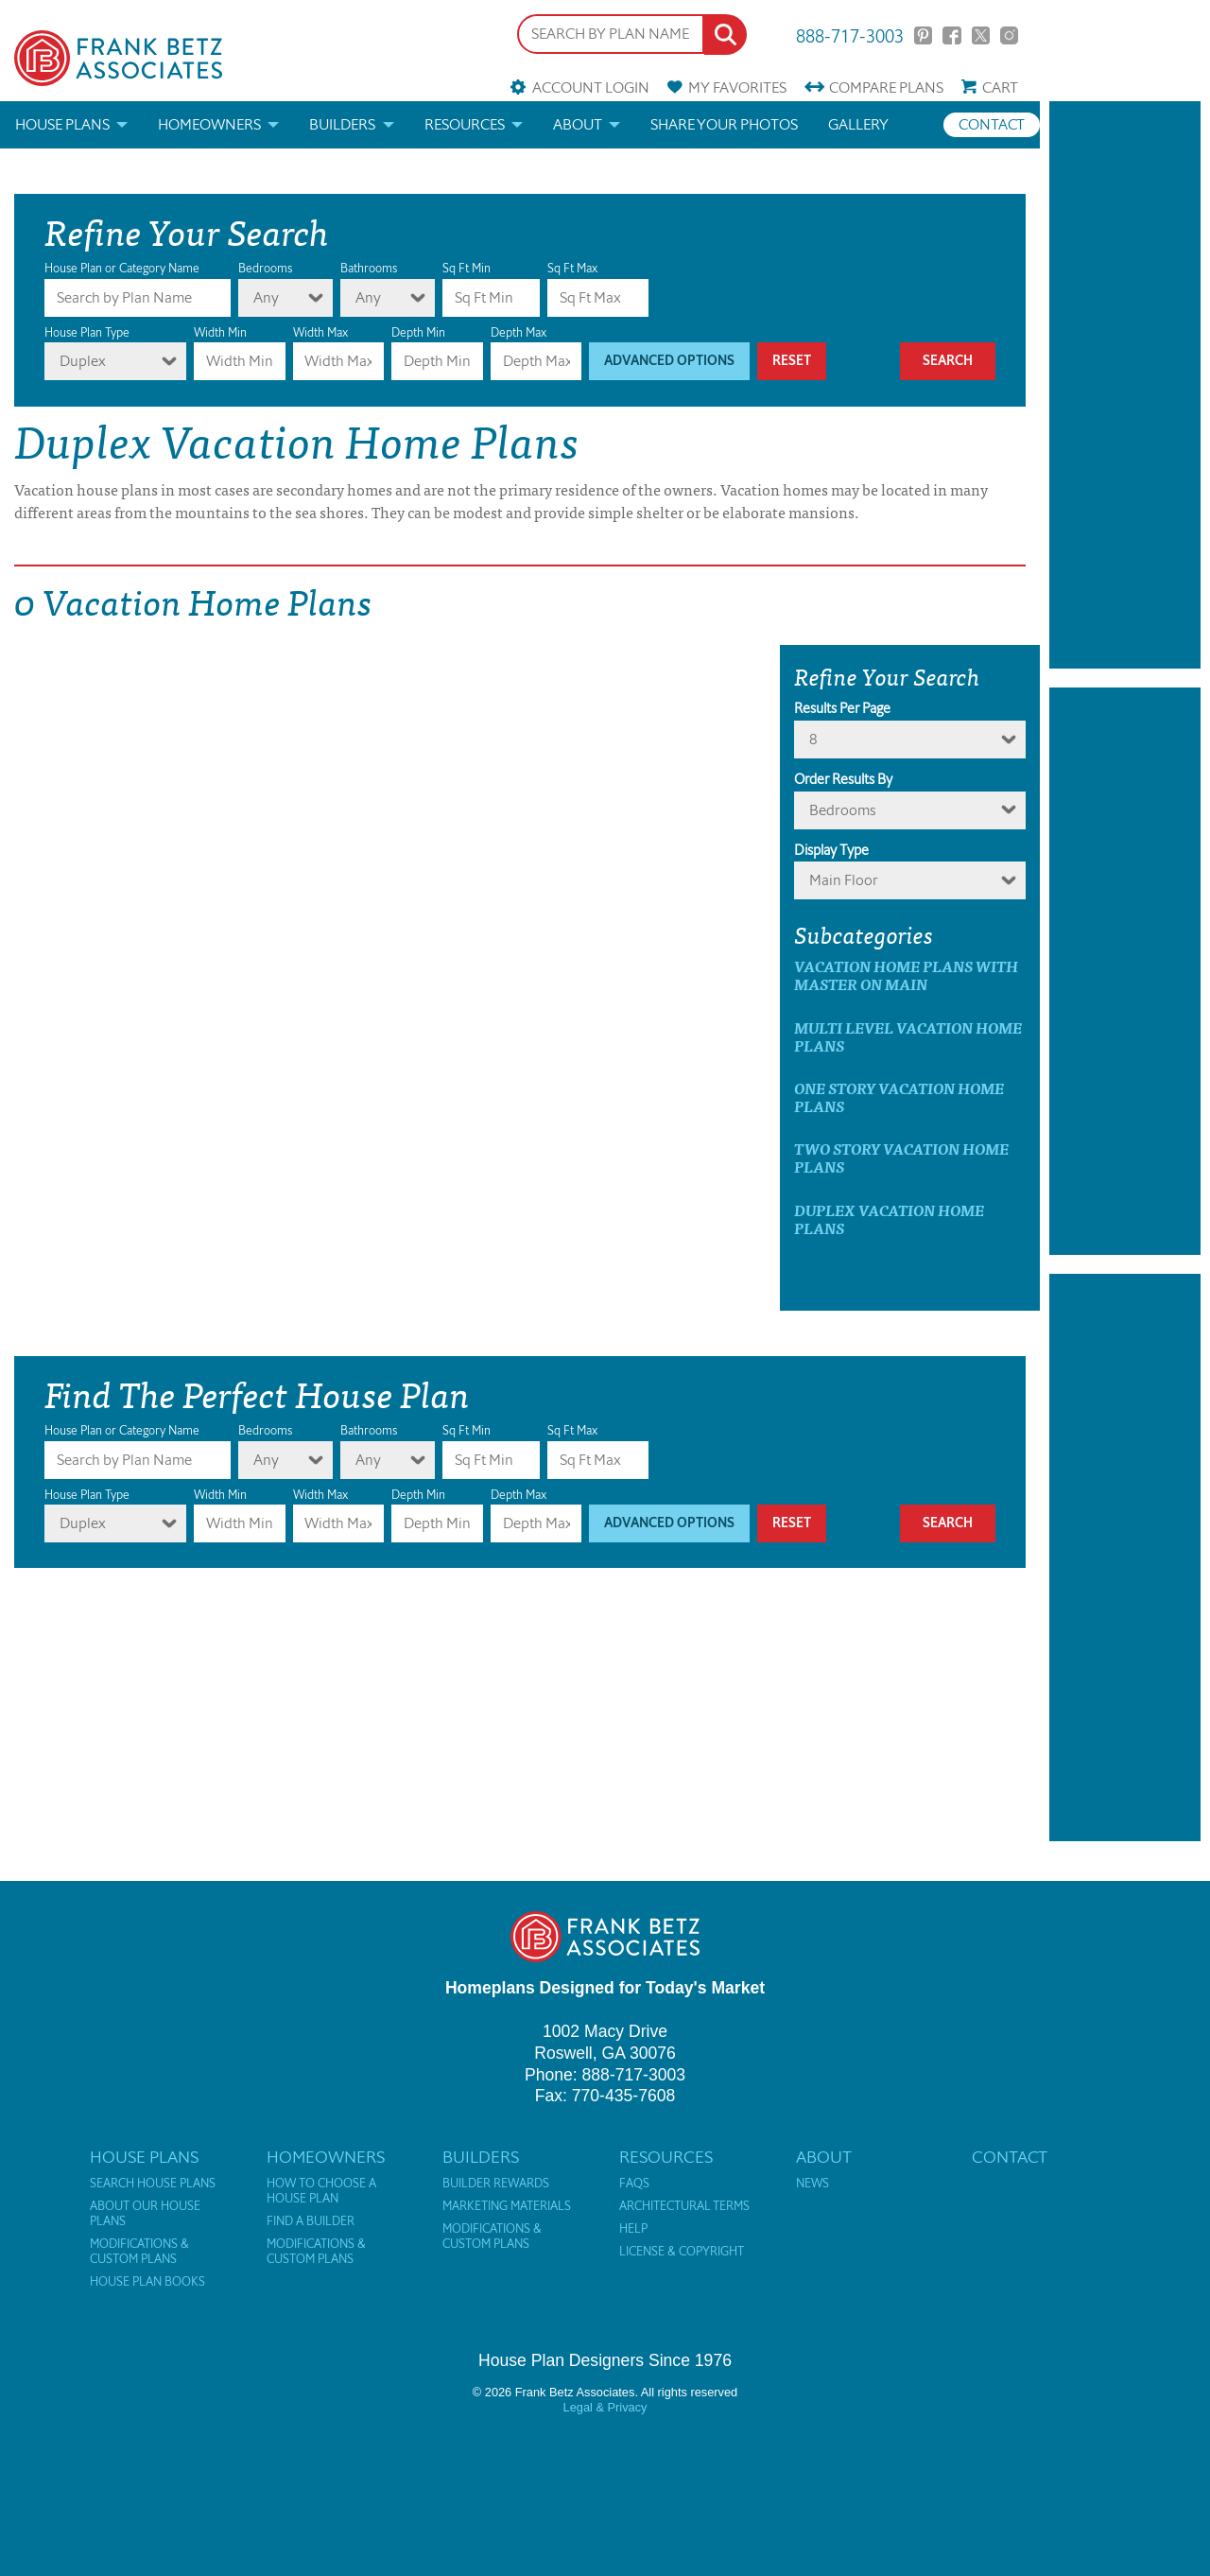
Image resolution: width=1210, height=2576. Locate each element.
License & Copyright (681, 2251)
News (812, 2183)
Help (633, 2229)
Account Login (590, 87)
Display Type (831, 850)
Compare (886, 87)
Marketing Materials (506, 2206)
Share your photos (724, 124)
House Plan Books (147, 2281)
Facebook (951, 35)
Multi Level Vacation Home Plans (908, 1036)
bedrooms (842, 810)
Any (266, 297)
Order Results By (843, 779)
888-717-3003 (850, 34)
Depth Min (418, 332)
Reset (791, 361)
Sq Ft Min (466, 268)
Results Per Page (842, 708)
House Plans (62, 124)
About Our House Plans (145, 2214)
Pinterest (923, 35)
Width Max (320, 332)
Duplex (83, 361)
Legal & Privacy (605, 2407)
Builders (342, 124)
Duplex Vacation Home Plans (889, 1219)
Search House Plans (153, 2183)
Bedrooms (265, 268)
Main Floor (843, 880)
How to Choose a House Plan (321, 2191)
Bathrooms (368, 268)
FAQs (634, 2183)
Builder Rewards (495, 2183)
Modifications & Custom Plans (139, 2252)
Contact (992, 124)
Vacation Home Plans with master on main (906, 975)
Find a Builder (310, 2221)
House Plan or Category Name (121, 268)
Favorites (737, 87)
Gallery (858, 124)
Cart (1000, 87)
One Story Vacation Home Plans (899, 1097)
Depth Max (518, 332)
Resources (464, 124)
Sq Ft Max (572, 268)
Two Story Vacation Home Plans (901, 1157)
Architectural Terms (684, 2206)
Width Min (220, 332)
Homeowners (209, 124)
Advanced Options (669, 361)
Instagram (1009, 35)
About (577, 124)
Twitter (981, 35)
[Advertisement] (1125, 385)
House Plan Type (87, 332)
